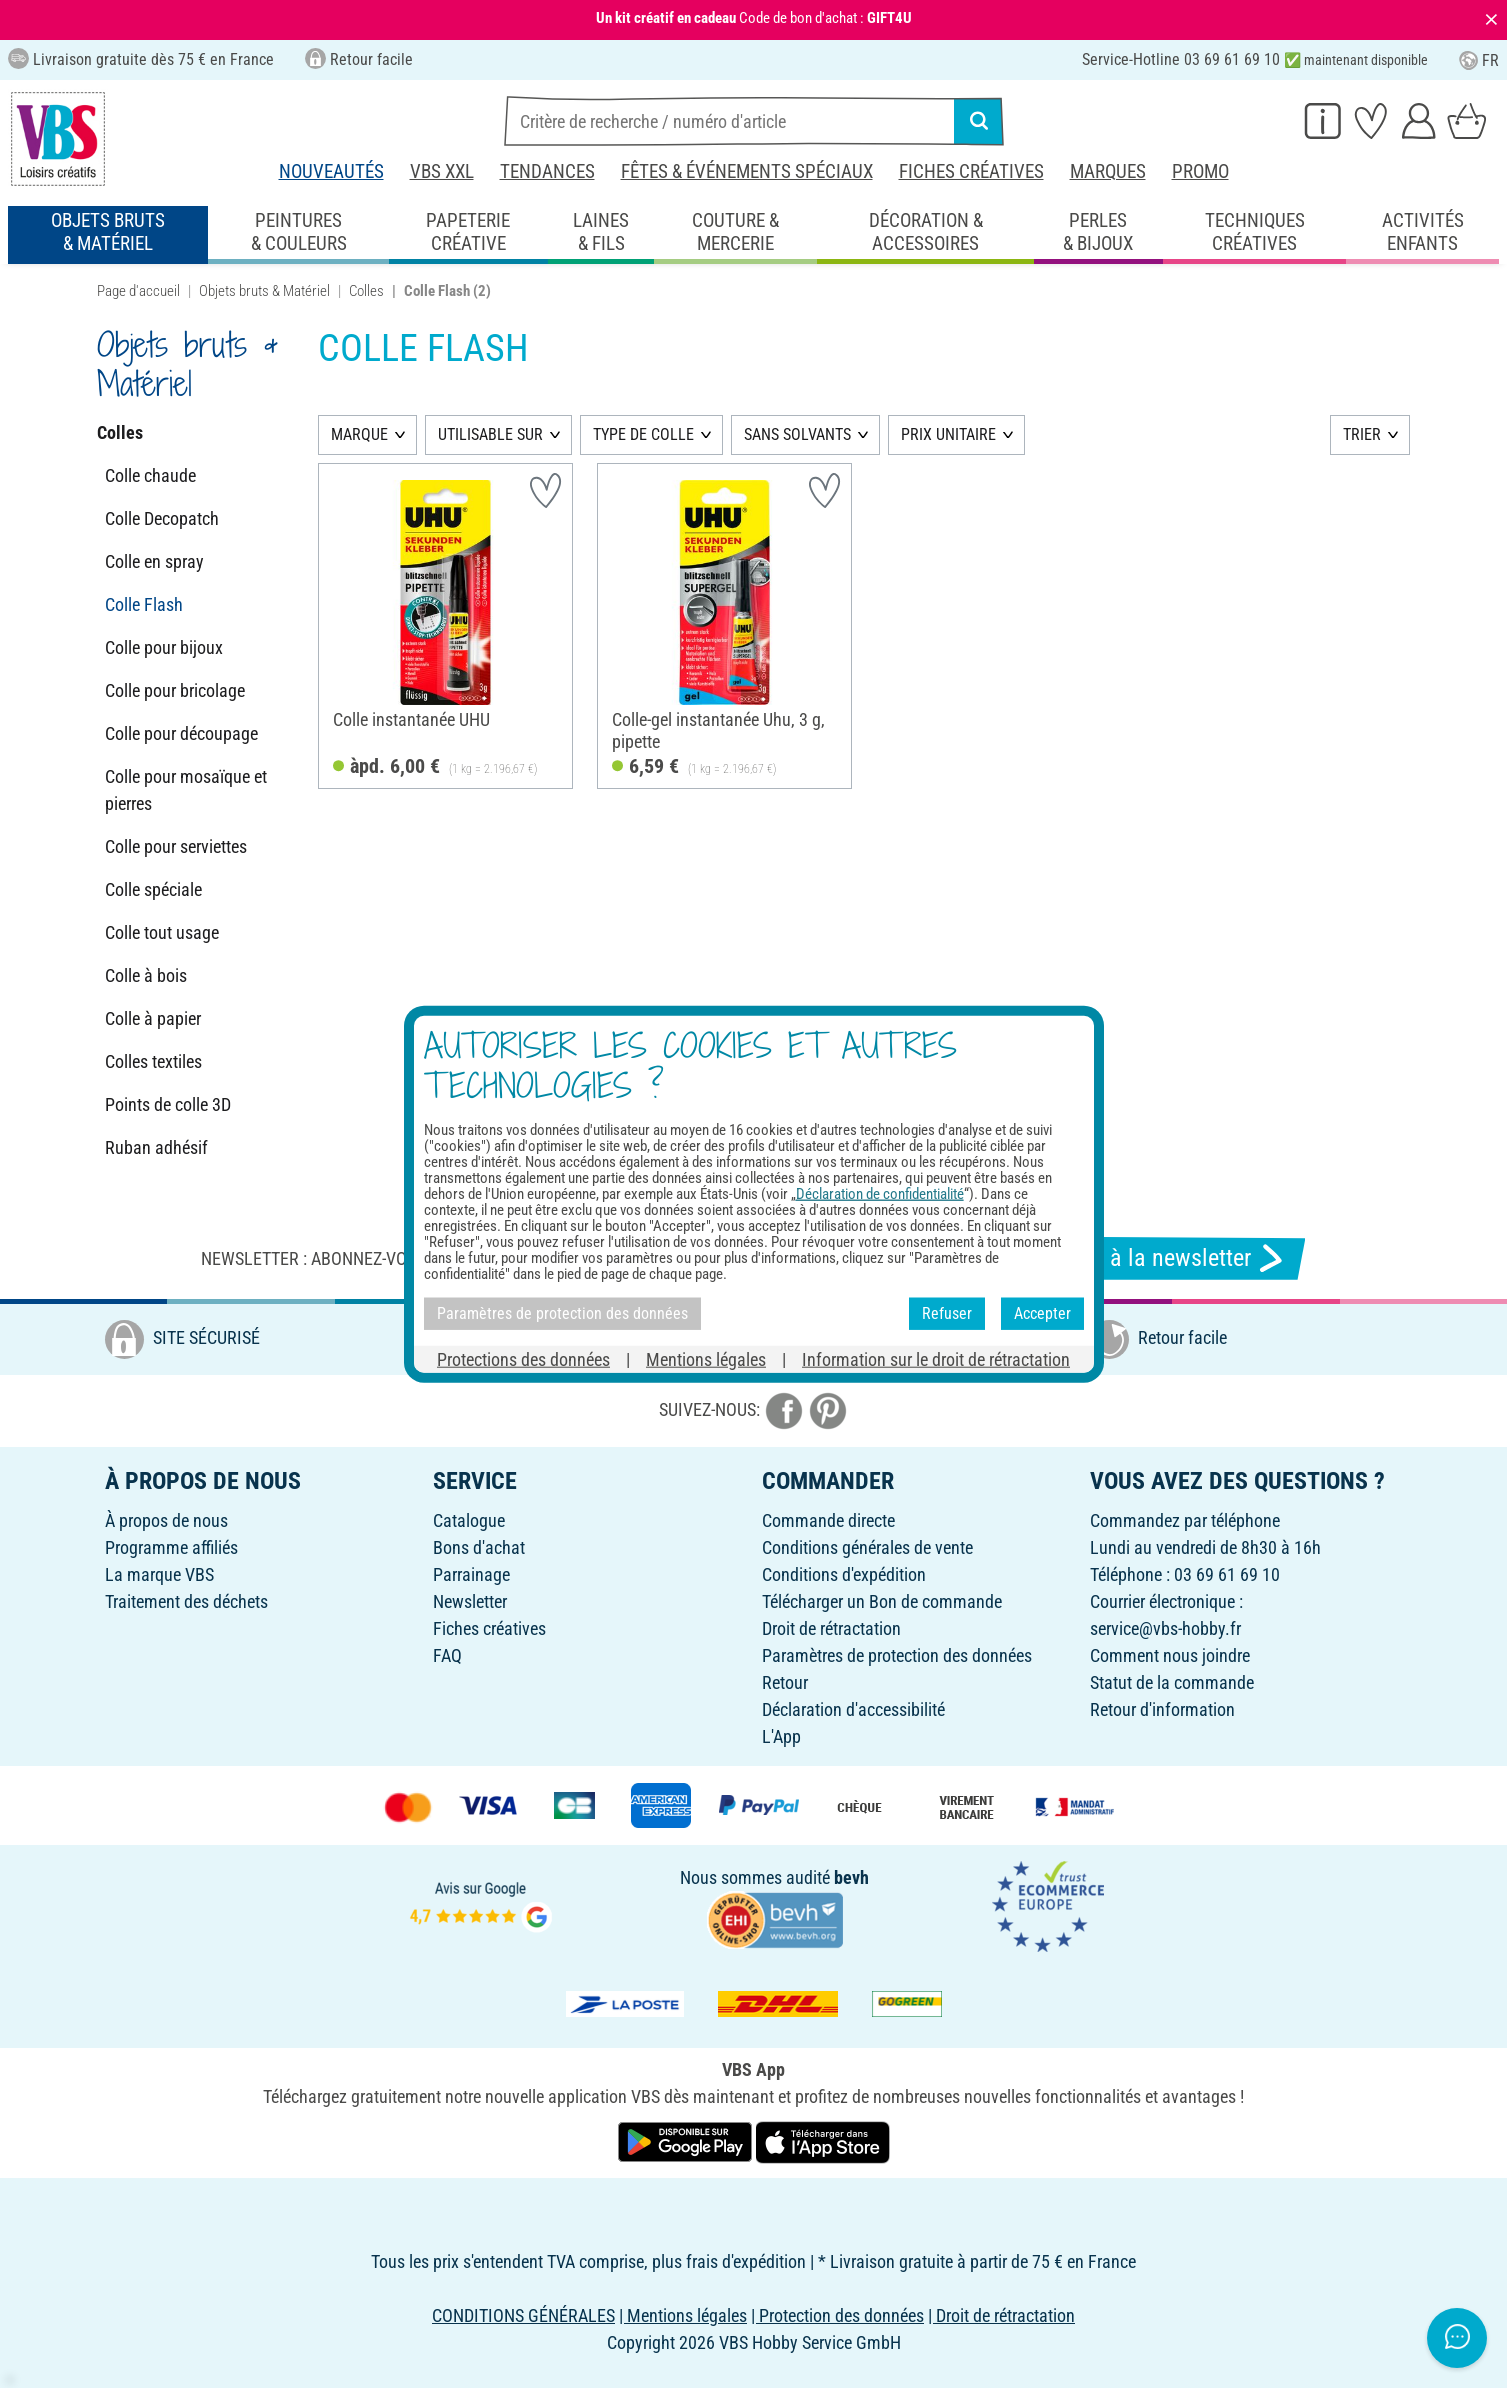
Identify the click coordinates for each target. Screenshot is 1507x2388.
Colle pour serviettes (176, 846)
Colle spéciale (153, 889)
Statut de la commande (1172, 1682)
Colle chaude (150, 475)
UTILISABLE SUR (490, 434)
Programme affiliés (171, 1547)
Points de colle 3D (168, 1104)
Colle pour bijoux (164, 647)
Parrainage (471, 1574)
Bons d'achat (479, 1547)
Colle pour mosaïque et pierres (186, 790)
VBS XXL (442, 171)
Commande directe (828, 1520)
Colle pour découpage (181, 733)
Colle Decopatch (162, 518)
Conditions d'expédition (844, 1574)
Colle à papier (153, 1018)
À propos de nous (166, 1520)
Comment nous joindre (1170, 1655)
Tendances (547, 171)
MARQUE (359, 434)
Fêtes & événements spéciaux (747, 171)
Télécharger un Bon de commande (882, 1601)
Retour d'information (1162, 1709)
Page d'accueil (138, 291)
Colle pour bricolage (175, 690)
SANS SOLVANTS (797, 434)
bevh (851, 1877)
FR (1479, 60)
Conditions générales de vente (867, 1547)
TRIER (1362, 434)
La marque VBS (159, 1574)
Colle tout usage (162, 932)
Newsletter (470, 1601)
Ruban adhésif (156, 1147)
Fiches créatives (971, 171)
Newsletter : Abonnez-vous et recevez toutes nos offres (438, 1258)
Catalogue (469, 1520)
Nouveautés (331, 171)
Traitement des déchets (186, 1601)
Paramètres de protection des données (897, 1655)
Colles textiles (153, 1061)
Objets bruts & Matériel (264, 291)
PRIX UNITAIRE (948, 434)
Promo (1200, 171)
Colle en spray (154, 561)
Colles (366, 291)
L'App (781, 1736)
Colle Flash (144, 604)
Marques (1108, 171)
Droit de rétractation (831, 1628)
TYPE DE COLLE (643, 434)
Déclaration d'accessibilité (853, 1709)
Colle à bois (146, 975)
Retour (785, 1682)
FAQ (447, 1655)
